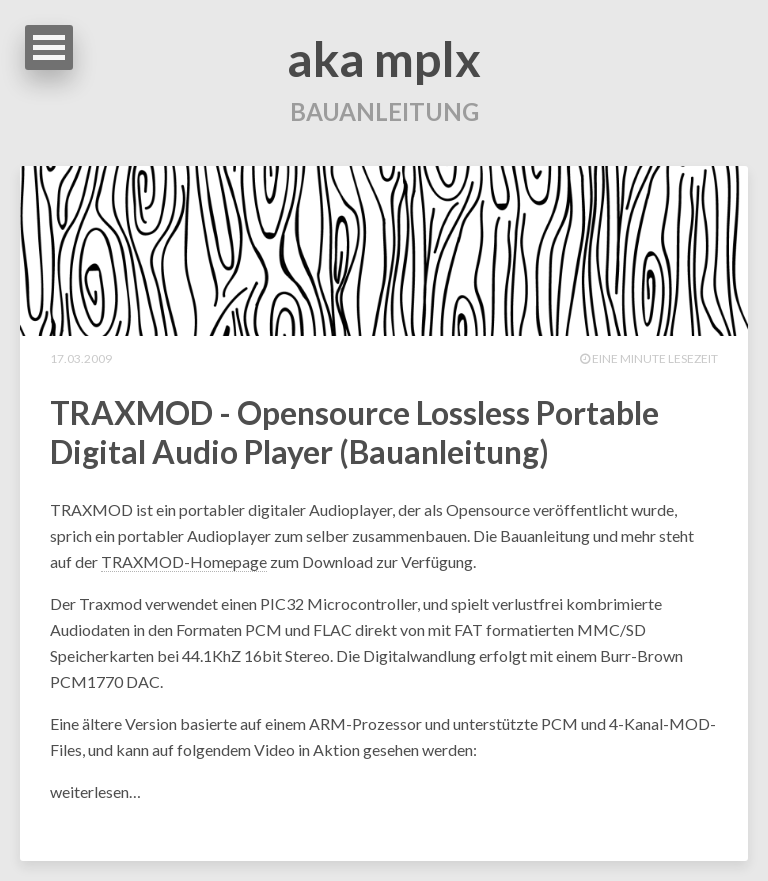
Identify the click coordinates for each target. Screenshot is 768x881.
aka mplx (384, 58)
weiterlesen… (95, 791)
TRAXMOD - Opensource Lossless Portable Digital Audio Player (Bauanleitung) (354, 432)
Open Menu (49, 47)
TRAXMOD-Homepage (184, 561)
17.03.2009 (81, 358)
